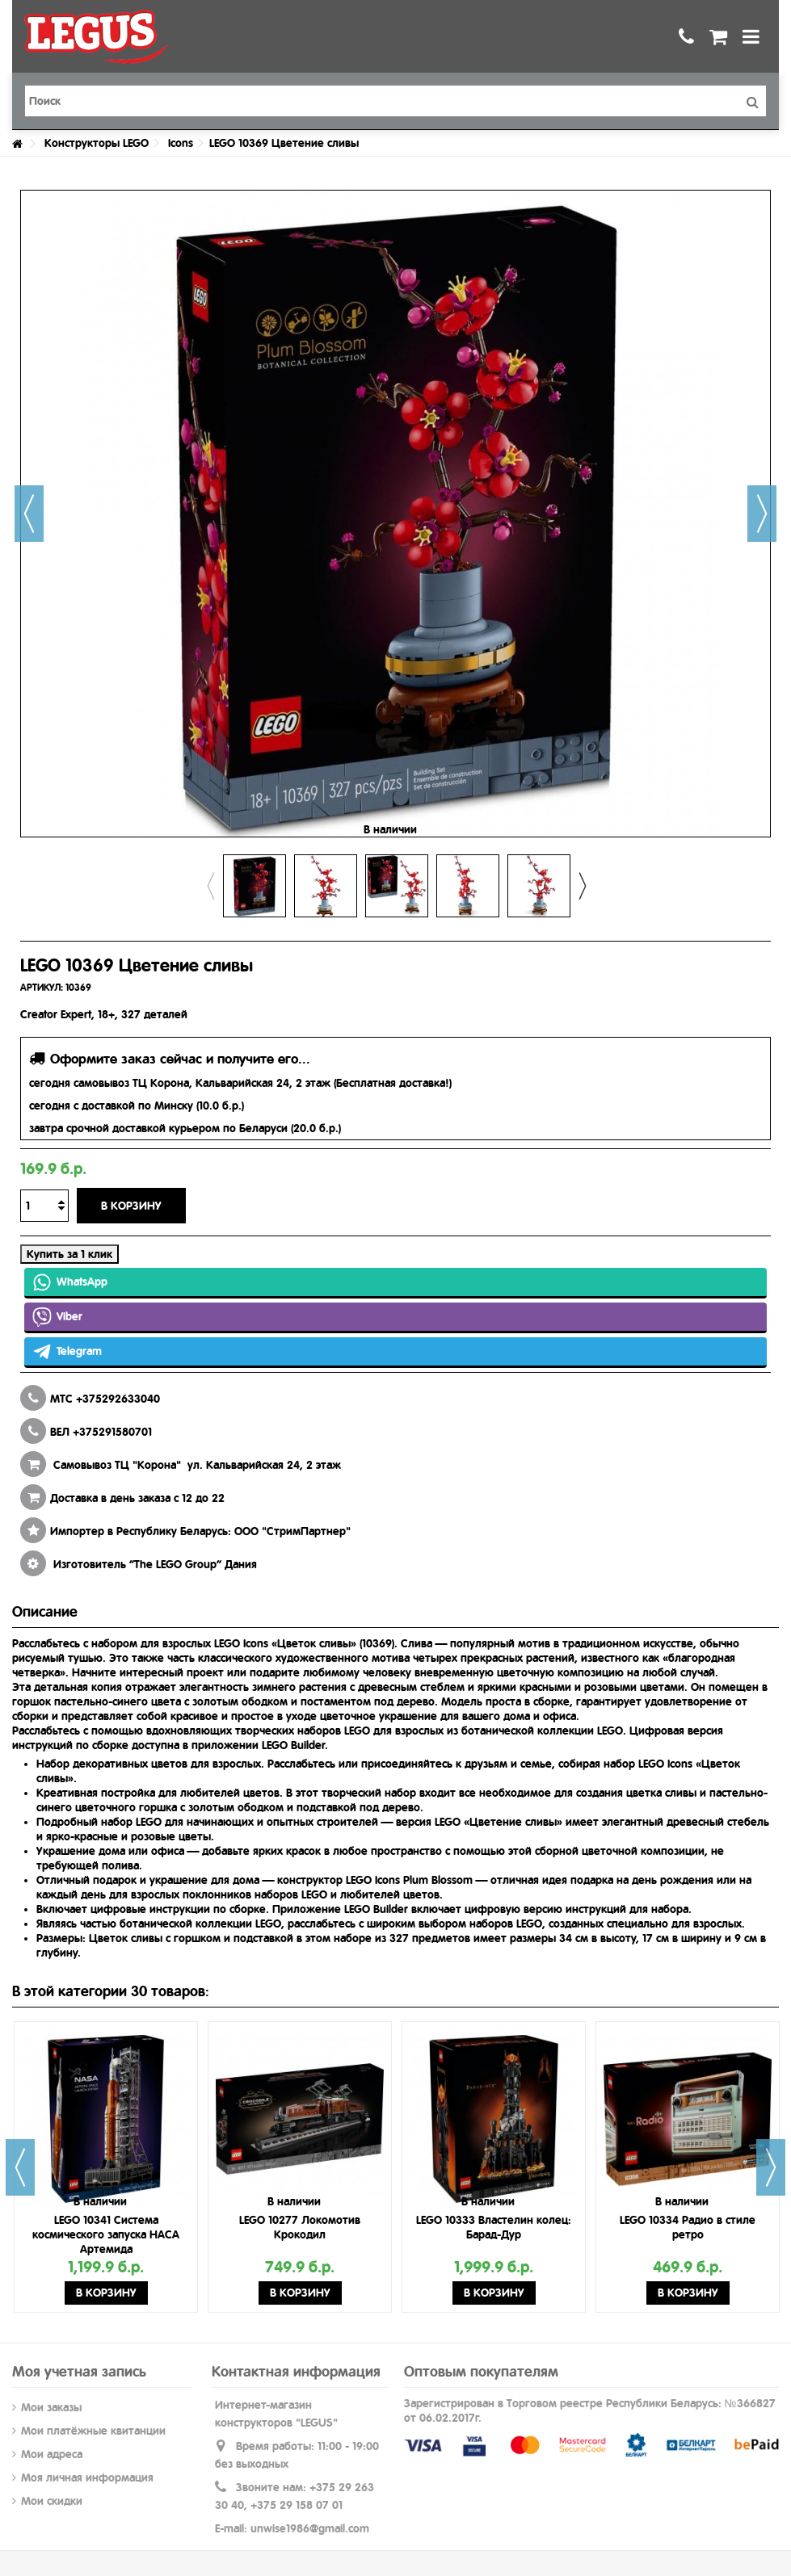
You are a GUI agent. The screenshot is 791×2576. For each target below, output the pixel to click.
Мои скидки (51, 2500)
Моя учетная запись (79, 2371)
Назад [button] (29, 513)
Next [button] (582, 886)
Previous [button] (210, 886)
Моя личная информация (87, 2477)
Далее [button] (761, 513)
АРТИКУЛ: (41, 987)
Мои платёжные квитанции (93, 2430)
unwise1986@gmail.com (309, 2528)
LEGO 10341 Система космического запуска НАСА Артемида (105, 2234)
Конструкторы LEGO (96, 142)
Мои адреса (51, 2454)
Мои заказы (51, 2407)
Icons (180, 142)
